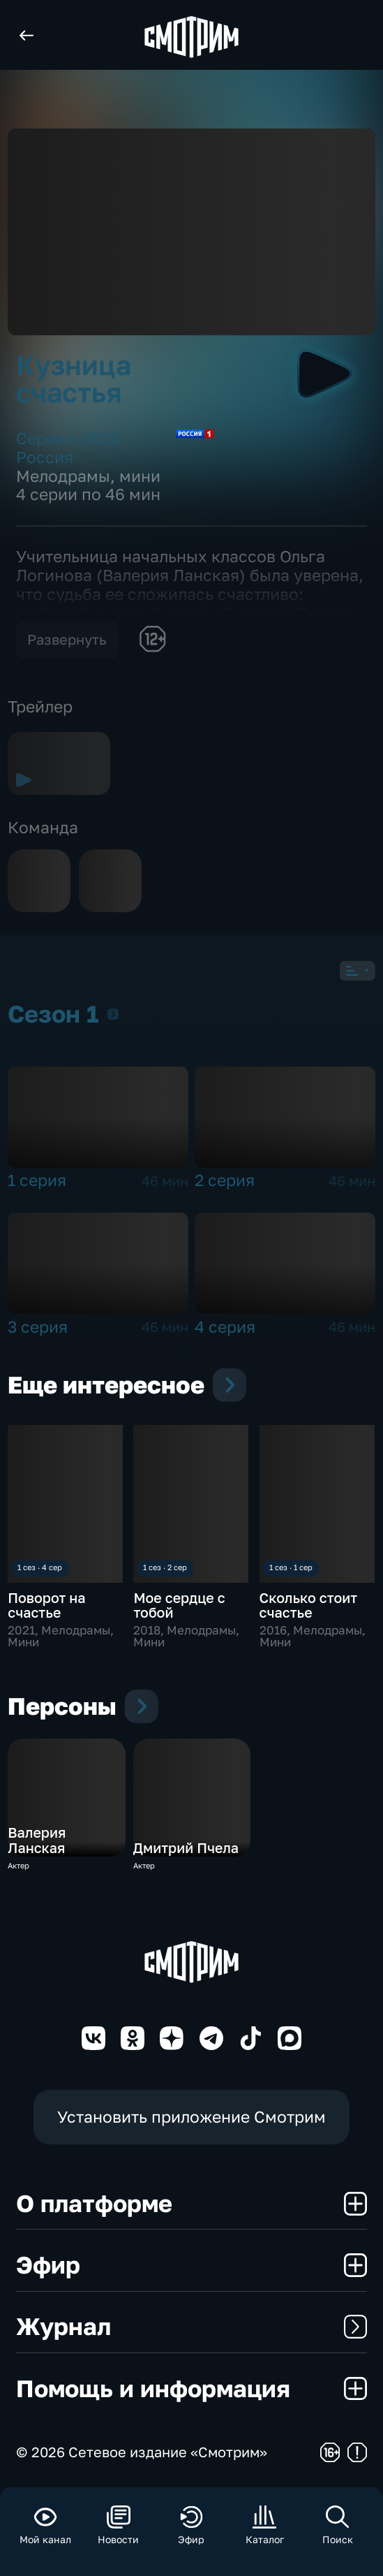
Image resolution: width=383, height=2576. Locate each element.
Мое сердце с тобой (179, 1605)
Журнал (192, 2326)
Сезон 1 (113, 1013)
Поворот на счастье (46, 1605)
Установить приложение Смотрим (191, 2116)
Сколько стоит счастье (308, 1605)
